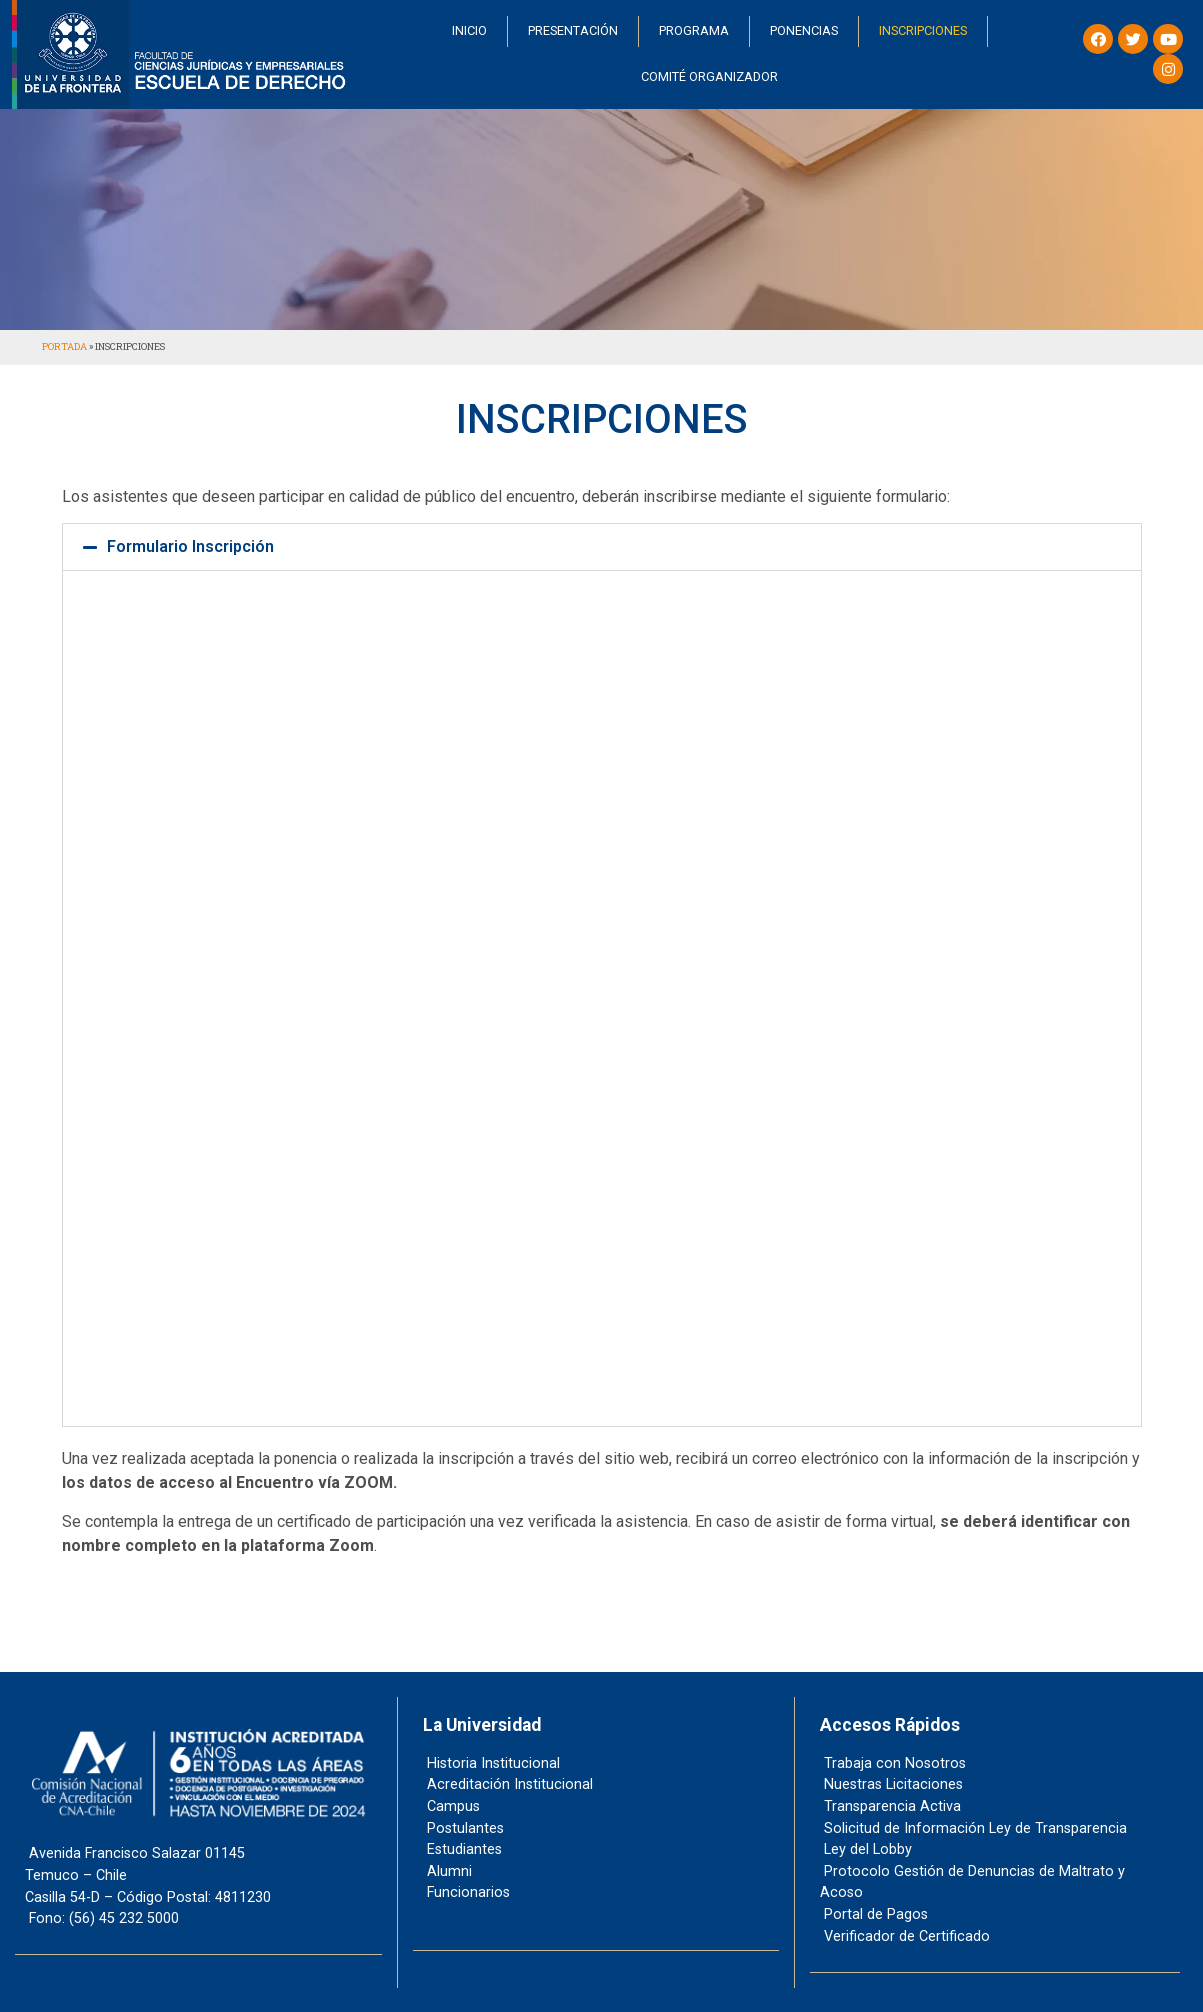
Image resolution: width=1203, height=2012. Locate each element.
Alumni (448, 1871)
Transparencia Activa (891, 1806)
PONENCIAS (804, 30)
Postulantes (464, 1828)
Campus (452, 1806)
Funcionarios (467, 1892)
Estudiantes (463, 1849)
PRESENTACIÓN (573, 30)
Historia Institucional (492, 1763)
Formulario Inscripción (190, 546)
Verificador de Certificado (906, 1936)
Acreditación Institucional (509, 1784)
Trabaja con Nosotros (894, 1763)
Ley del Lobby (867, 1849)
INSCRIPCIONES (923, 30)
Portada (64, 346)
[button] (602, 547)
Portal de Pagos (875, 1914)
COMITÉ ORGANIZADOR (709, 76)
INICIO (469, 30)
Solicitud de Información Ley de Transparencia (974, 1828)
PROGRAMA (694, 30)
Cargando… (602, 995)
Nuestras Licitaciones (892, 1784)
